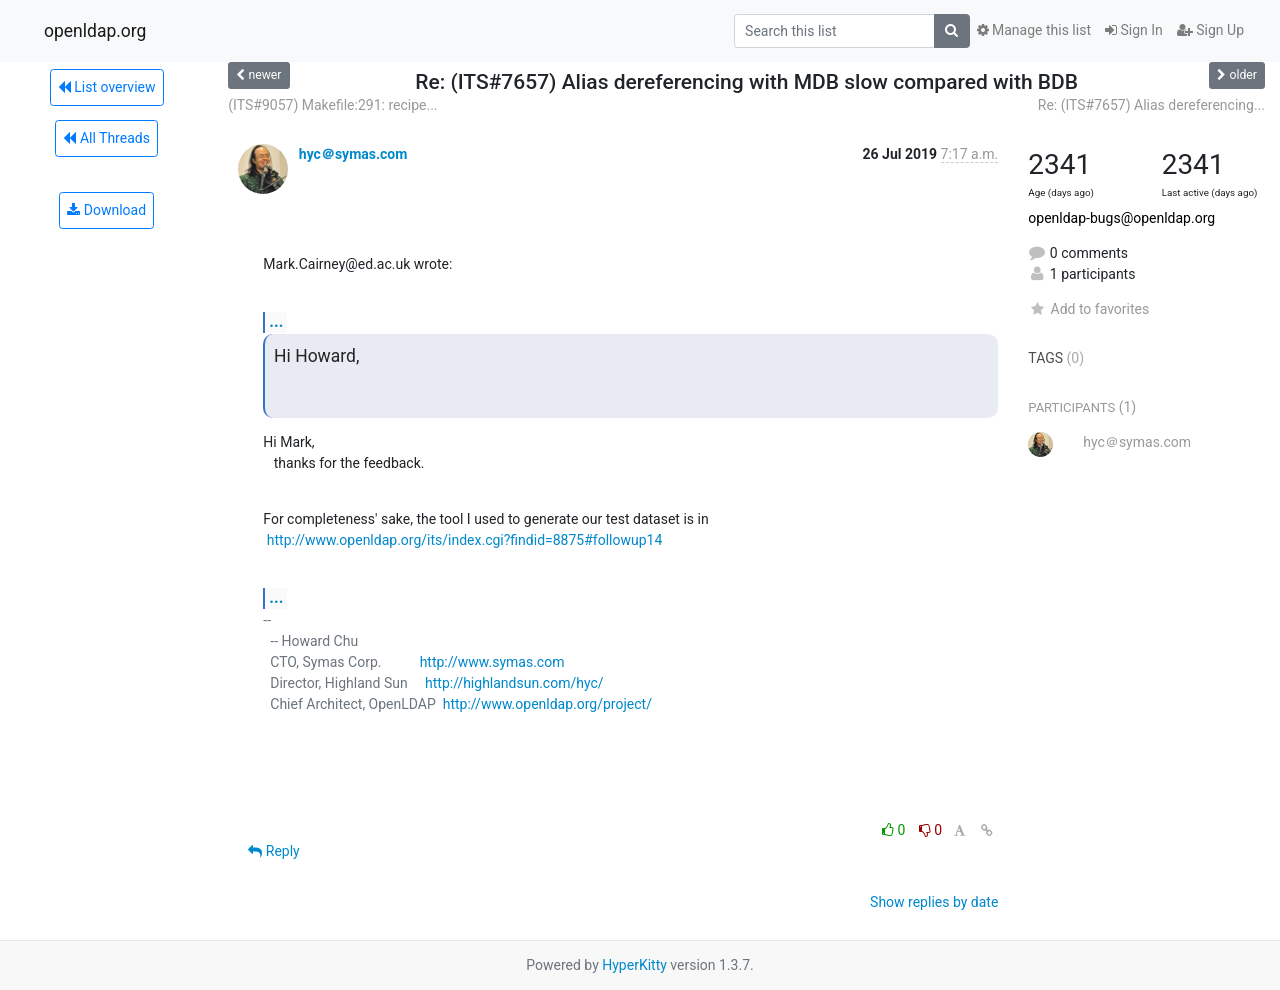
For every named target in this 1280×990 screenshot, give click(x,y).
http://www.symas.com (492, 662)
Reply (273, 851)
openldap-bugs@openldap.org (1121, 218)
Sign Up (1210, 30)
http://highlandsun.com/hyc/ (514, 683)
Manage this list (1034, 30)
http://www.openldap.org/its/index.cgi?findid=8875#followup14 (465, 540)
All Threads (106, 138)
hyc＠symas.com (353, 154)
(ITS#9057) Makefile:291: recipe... (332, 105)
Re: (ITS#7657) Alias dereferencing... (1151, 105)
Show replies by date (934, 902)
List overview (107, 87)
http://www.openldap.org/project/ (547, 704)
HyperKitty (634, 965)
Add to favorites (1088, 309)
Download (106, 210)
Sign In (1134, 30)
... (276, 321)
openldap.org (95, 31)
